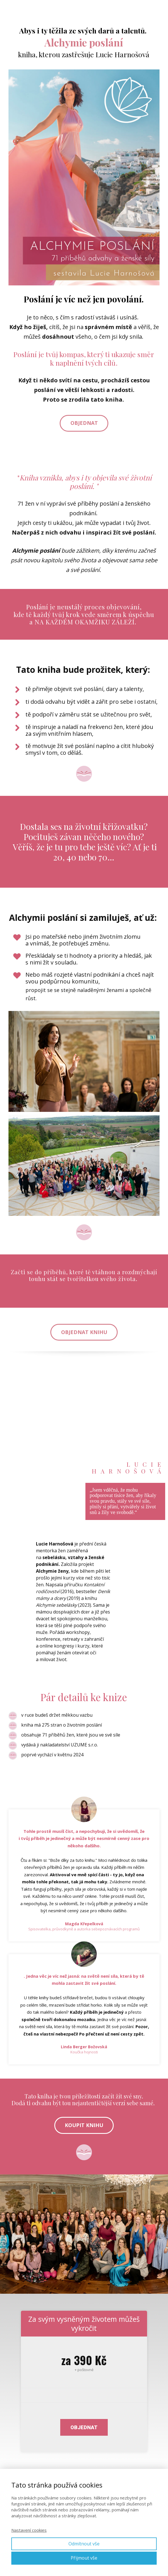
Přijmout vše (84, 2558)
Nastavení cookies (29, 2530)
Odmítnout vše (84, 2544)
